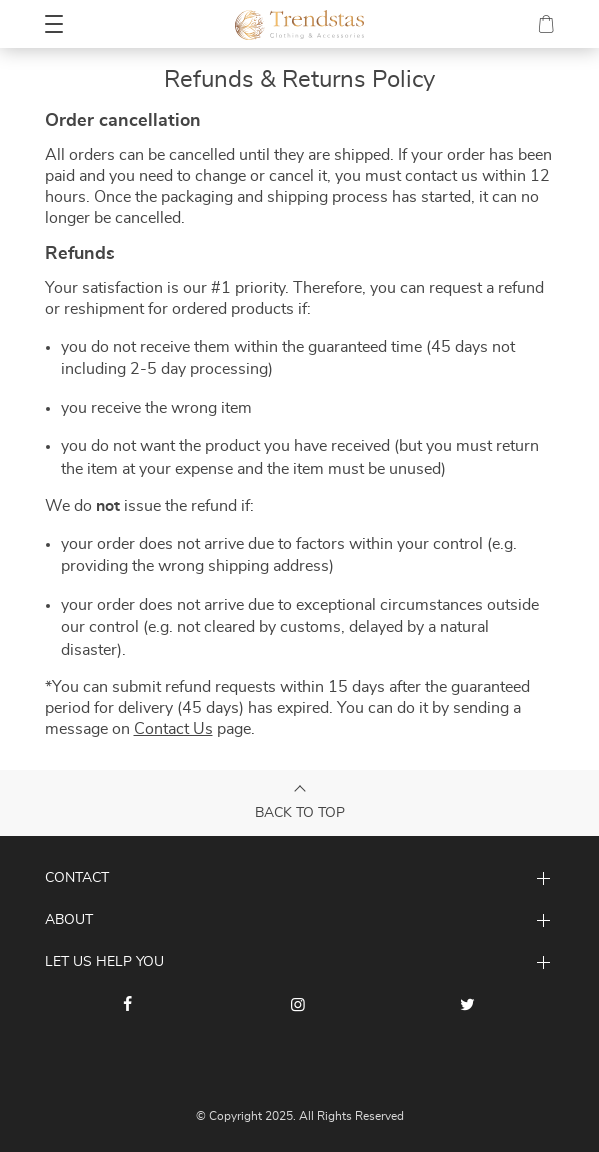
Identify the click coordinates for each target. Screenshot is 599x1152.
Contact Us (173, 729)
